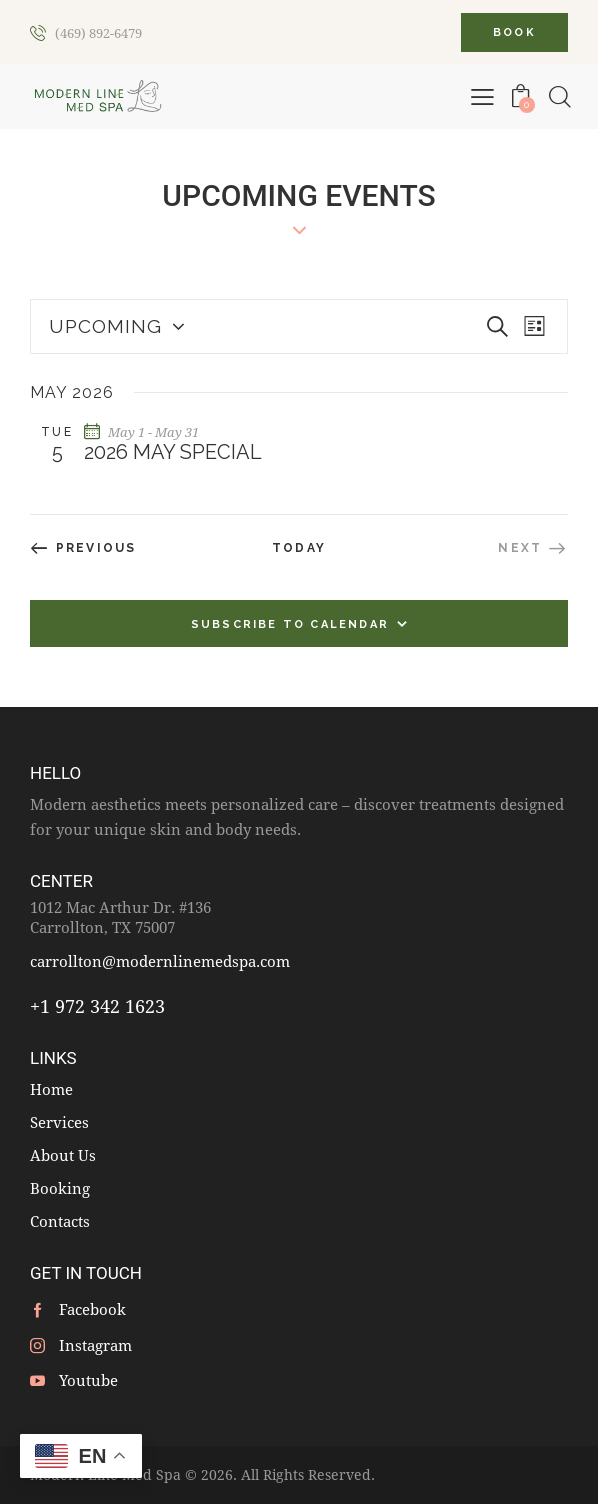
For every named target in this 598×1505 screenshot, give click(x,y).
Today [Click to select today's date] (299, 548)
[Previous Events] (83, 548)
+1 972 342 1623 (97, 1006)
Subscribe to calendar (290, 624)
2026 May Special (173, 452)
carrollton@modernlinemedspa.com (160, 961)
